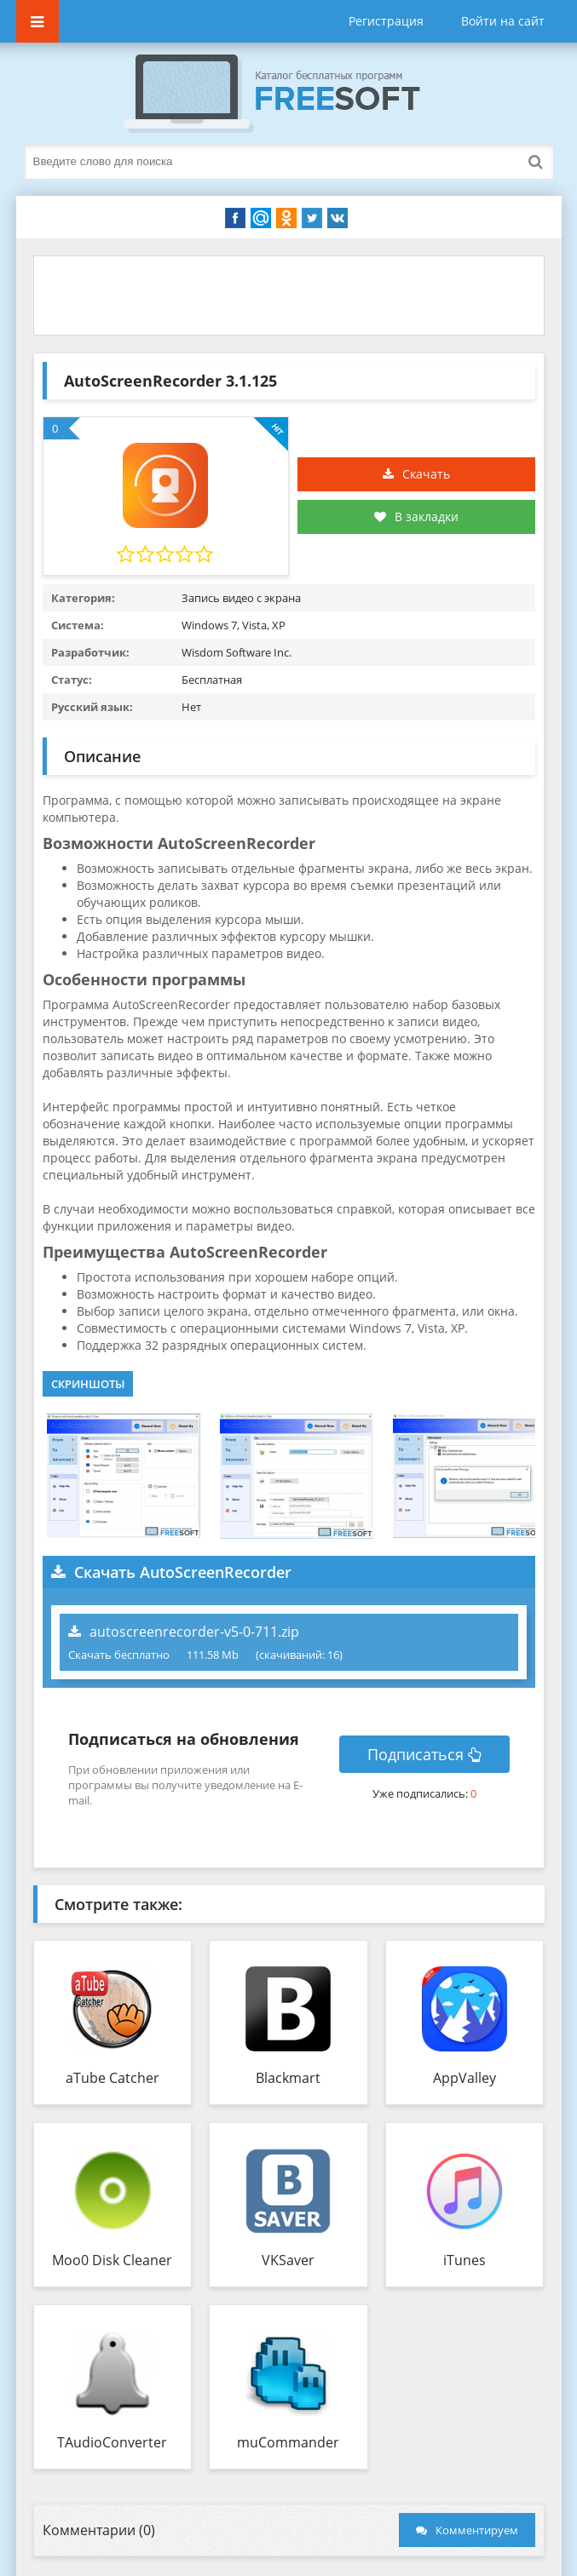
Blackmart (288, 2077)
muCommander (288, 2442)
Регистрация (386, 21)
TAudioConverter (112, 2442)
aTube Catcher (112, 2077)
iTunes (464, 2260)
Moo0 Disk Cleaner (112, 2260)
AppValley (464, 2077)
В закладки (416, 516)
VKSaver (288, 2260)
